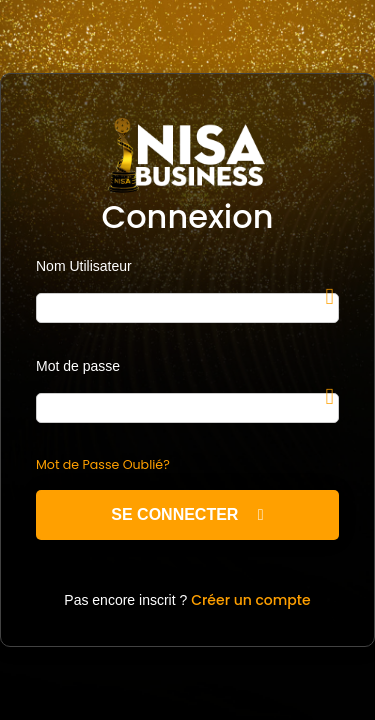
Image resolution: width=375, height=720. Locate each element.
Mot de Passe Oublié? (103, 464)
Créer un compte (251, 600)
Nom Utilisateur (84, 266)
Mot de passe (78, 366)
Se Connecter (187, 514)
